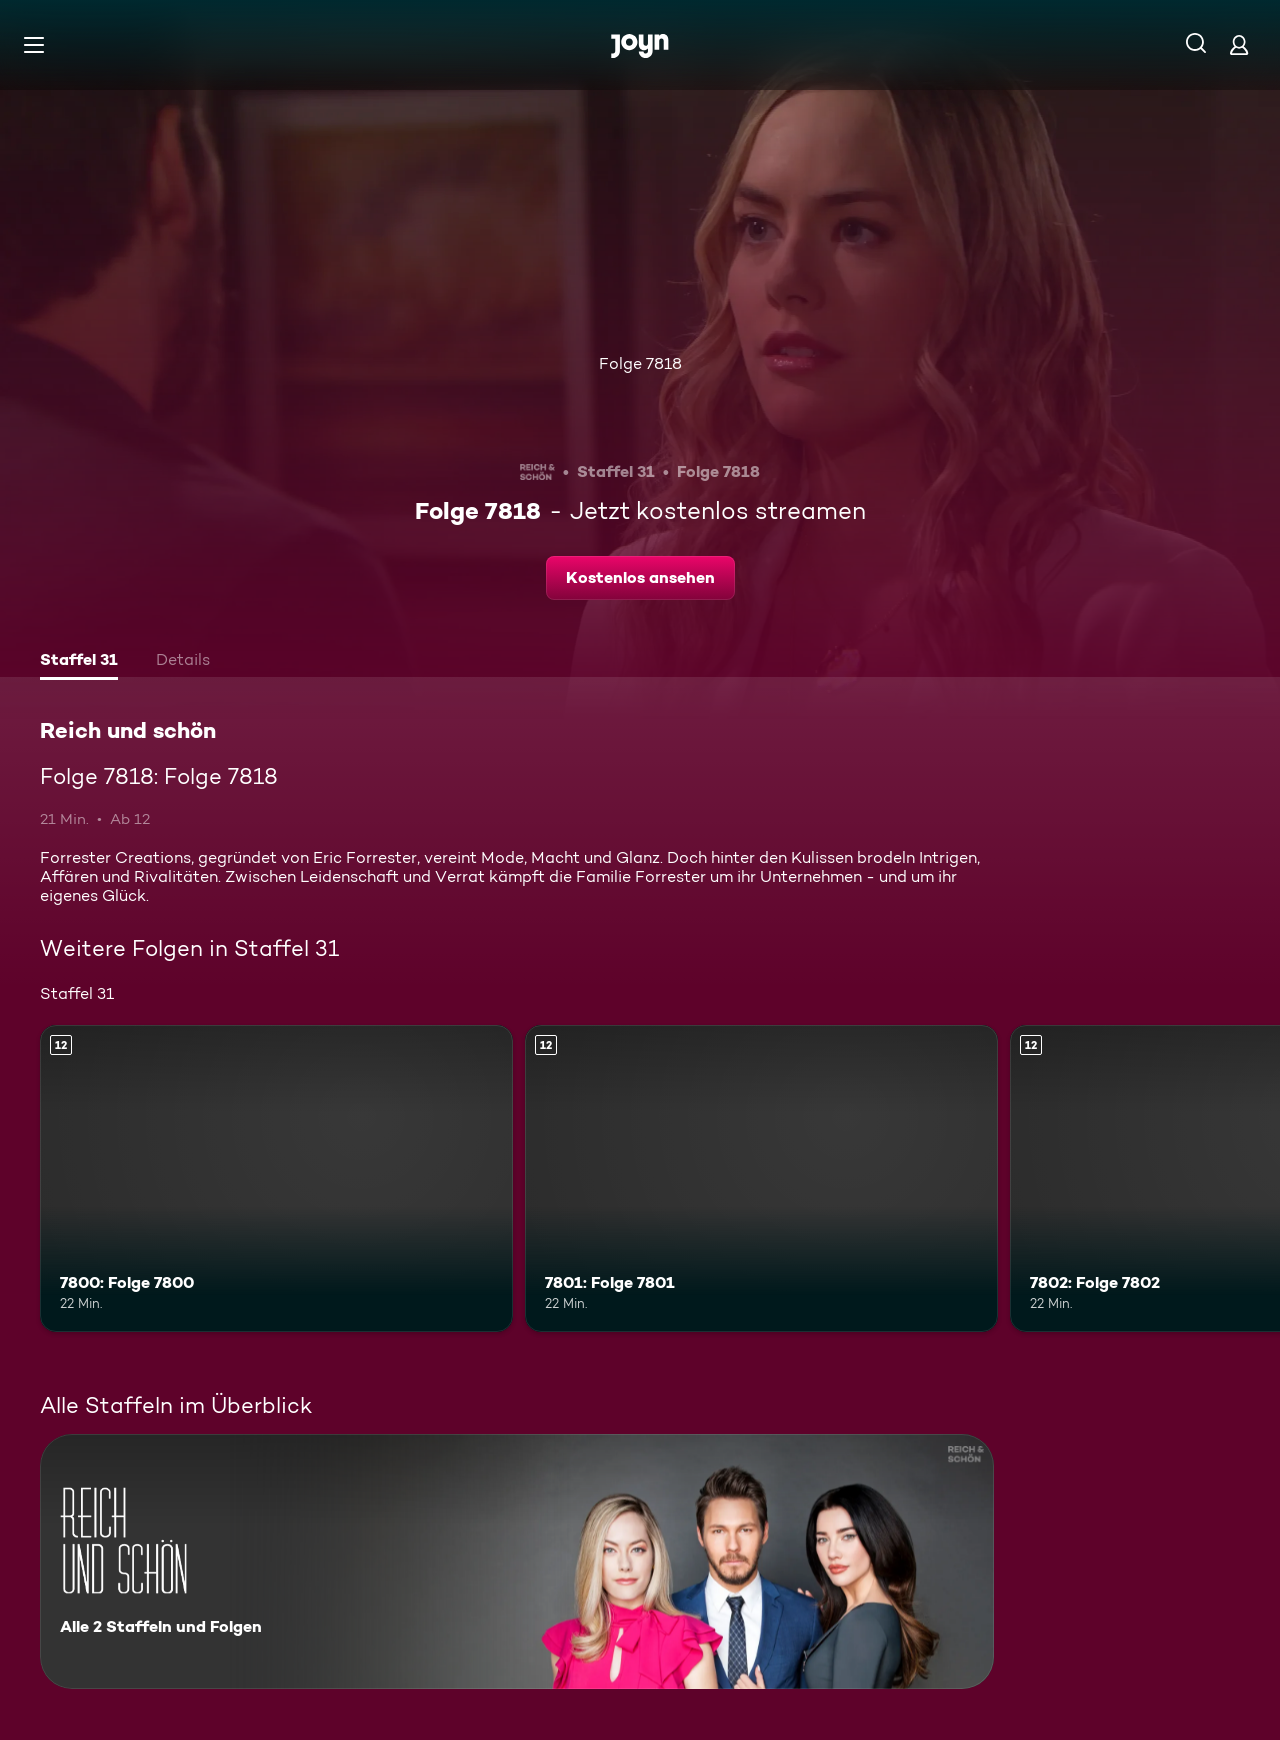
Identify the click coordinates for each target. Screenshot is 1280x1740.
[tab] (79, 662)
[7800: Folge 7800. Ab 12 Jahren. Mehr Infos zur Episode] (276, 1178)
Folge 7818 (640, 363)
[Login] (1239, 44)
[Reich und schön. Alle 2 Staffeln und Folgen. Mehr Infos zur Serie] (517, 1561)
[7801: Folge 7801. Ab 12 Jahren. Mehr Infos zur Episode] (761, 1178)
